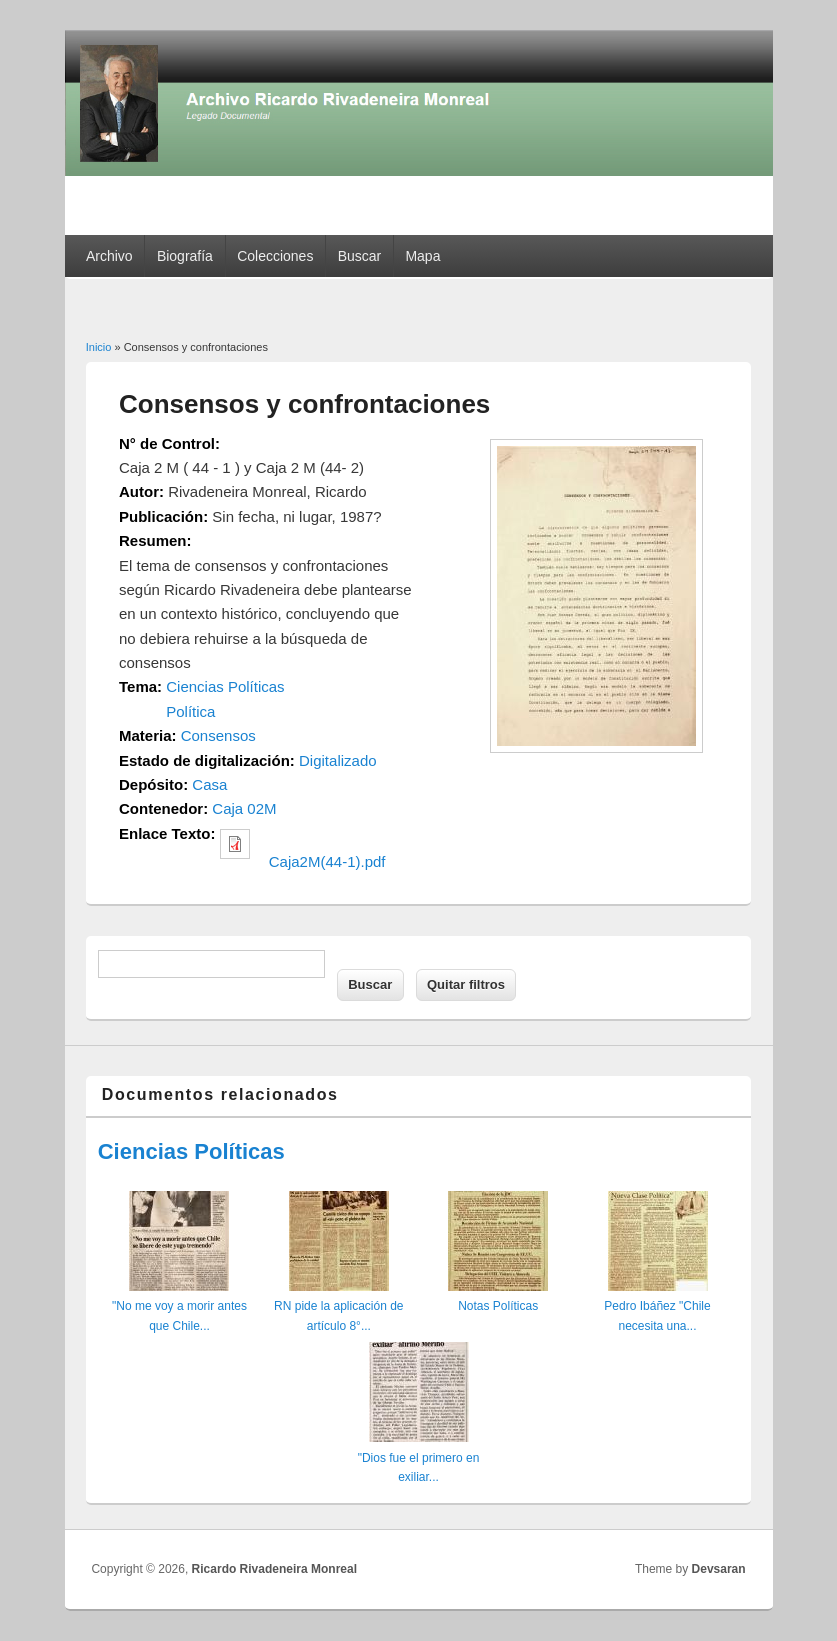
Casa (209, 784)
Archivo (109, 256)
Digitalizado (338, 760)
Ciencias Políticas (225, 686)
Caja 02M (244, 808)
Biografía (185, 256)
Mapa (422, 256)
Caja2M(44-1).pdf (327, 861)
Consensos (218, 735)
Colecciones (275, 256)
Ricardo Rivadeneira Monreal (274, 1569)
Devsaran (719, 1569)
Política (190, 711)
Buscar (360, 256)
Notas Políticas (498, 1306)
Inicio (99, 347)
